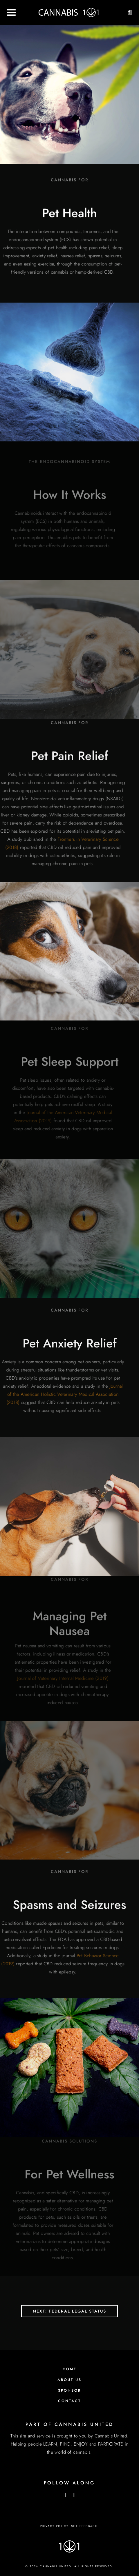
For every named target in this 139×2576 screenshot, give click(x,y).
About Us (69, 2379)
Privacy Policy (54, 2526)
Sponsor (69, 2390)
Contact (69, 2401)
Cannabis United (111, 2436)
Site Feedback (84, 2526)
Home (70, 2369)
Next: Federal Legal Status (69, 2311)
